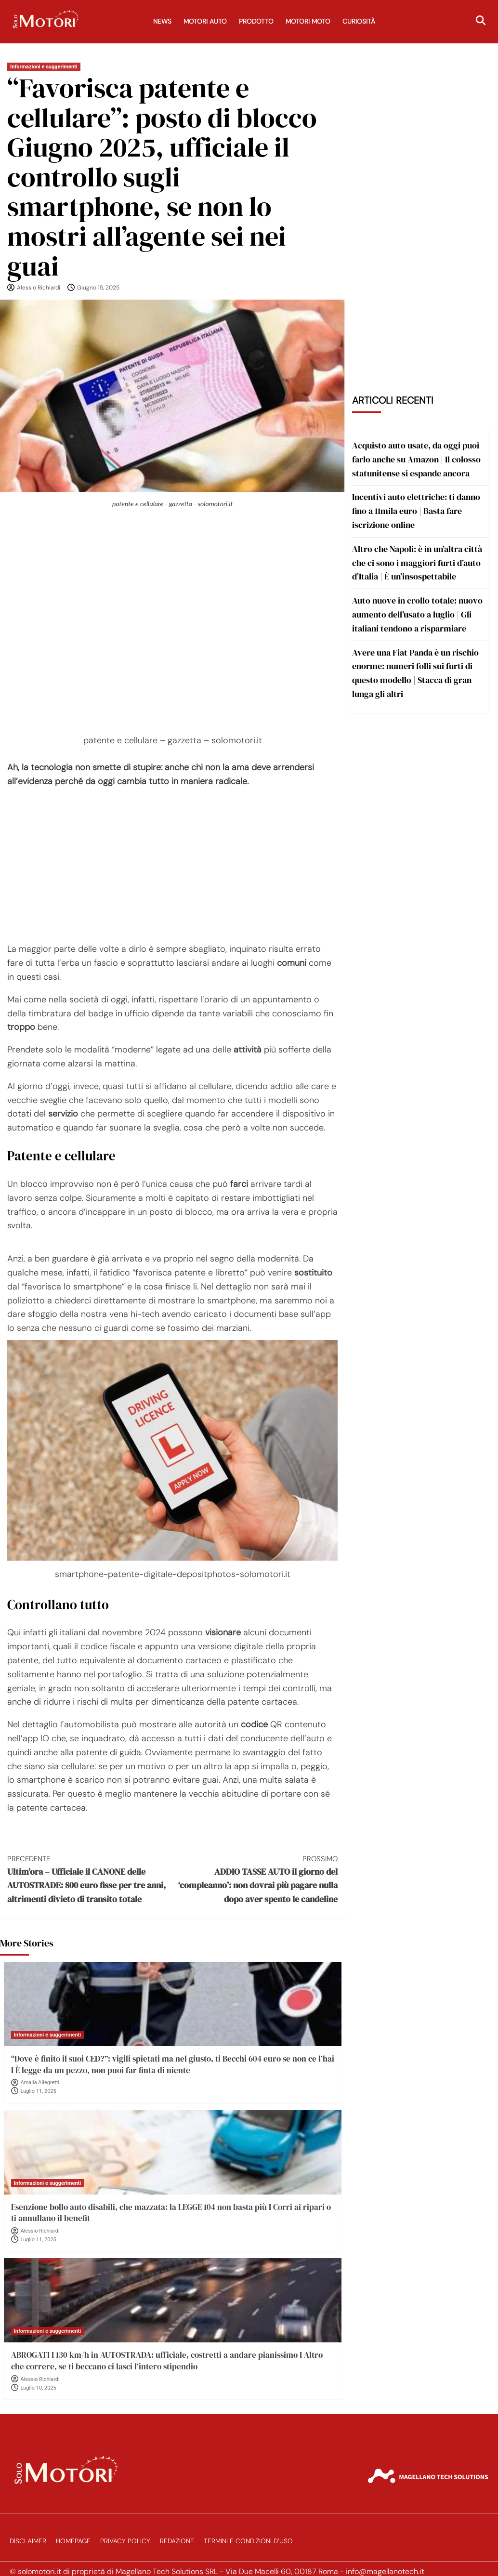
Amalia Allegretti (40, 2082)
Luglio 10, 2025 (38, 2388)
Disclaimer (28, 2541)
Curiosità (358, 21)
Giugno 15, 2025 (98, 287)
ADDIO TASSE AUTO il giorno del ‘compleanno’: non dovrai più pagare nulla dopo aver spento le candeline (255, 1879)
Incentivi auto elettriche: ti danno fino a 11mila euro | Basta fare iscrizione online (416, 511)
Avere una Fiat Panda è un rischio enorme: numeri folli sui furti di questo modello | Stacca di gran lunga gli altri (415, 673)
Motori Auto (205, 21)
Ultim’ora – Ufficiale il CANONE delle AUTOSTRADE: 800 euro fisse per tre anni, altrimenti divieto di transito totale (89, 1879)
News (162, 21)
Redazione (177, 2541)
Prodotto (256, 21)
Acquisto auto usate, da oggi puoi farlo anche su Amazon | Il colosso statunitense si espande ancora (416, 459)
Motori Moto (308, 21)
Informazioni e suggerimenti (44, 67)
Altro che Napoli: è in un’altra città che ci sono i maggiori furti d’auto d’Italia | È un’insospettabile (417, 563)
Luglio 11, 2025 (38, 2091)
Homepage (73, 2541)
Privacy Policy (125, 2541)
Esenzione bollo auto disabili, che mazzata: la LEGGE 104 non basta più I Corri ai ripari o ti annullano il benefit (171, 2212)
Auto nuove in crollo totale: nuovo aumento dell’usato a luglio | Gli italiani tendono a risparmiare (417, 614)
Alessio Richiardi (38, 287)
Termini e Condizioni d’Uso (248, 2541)
